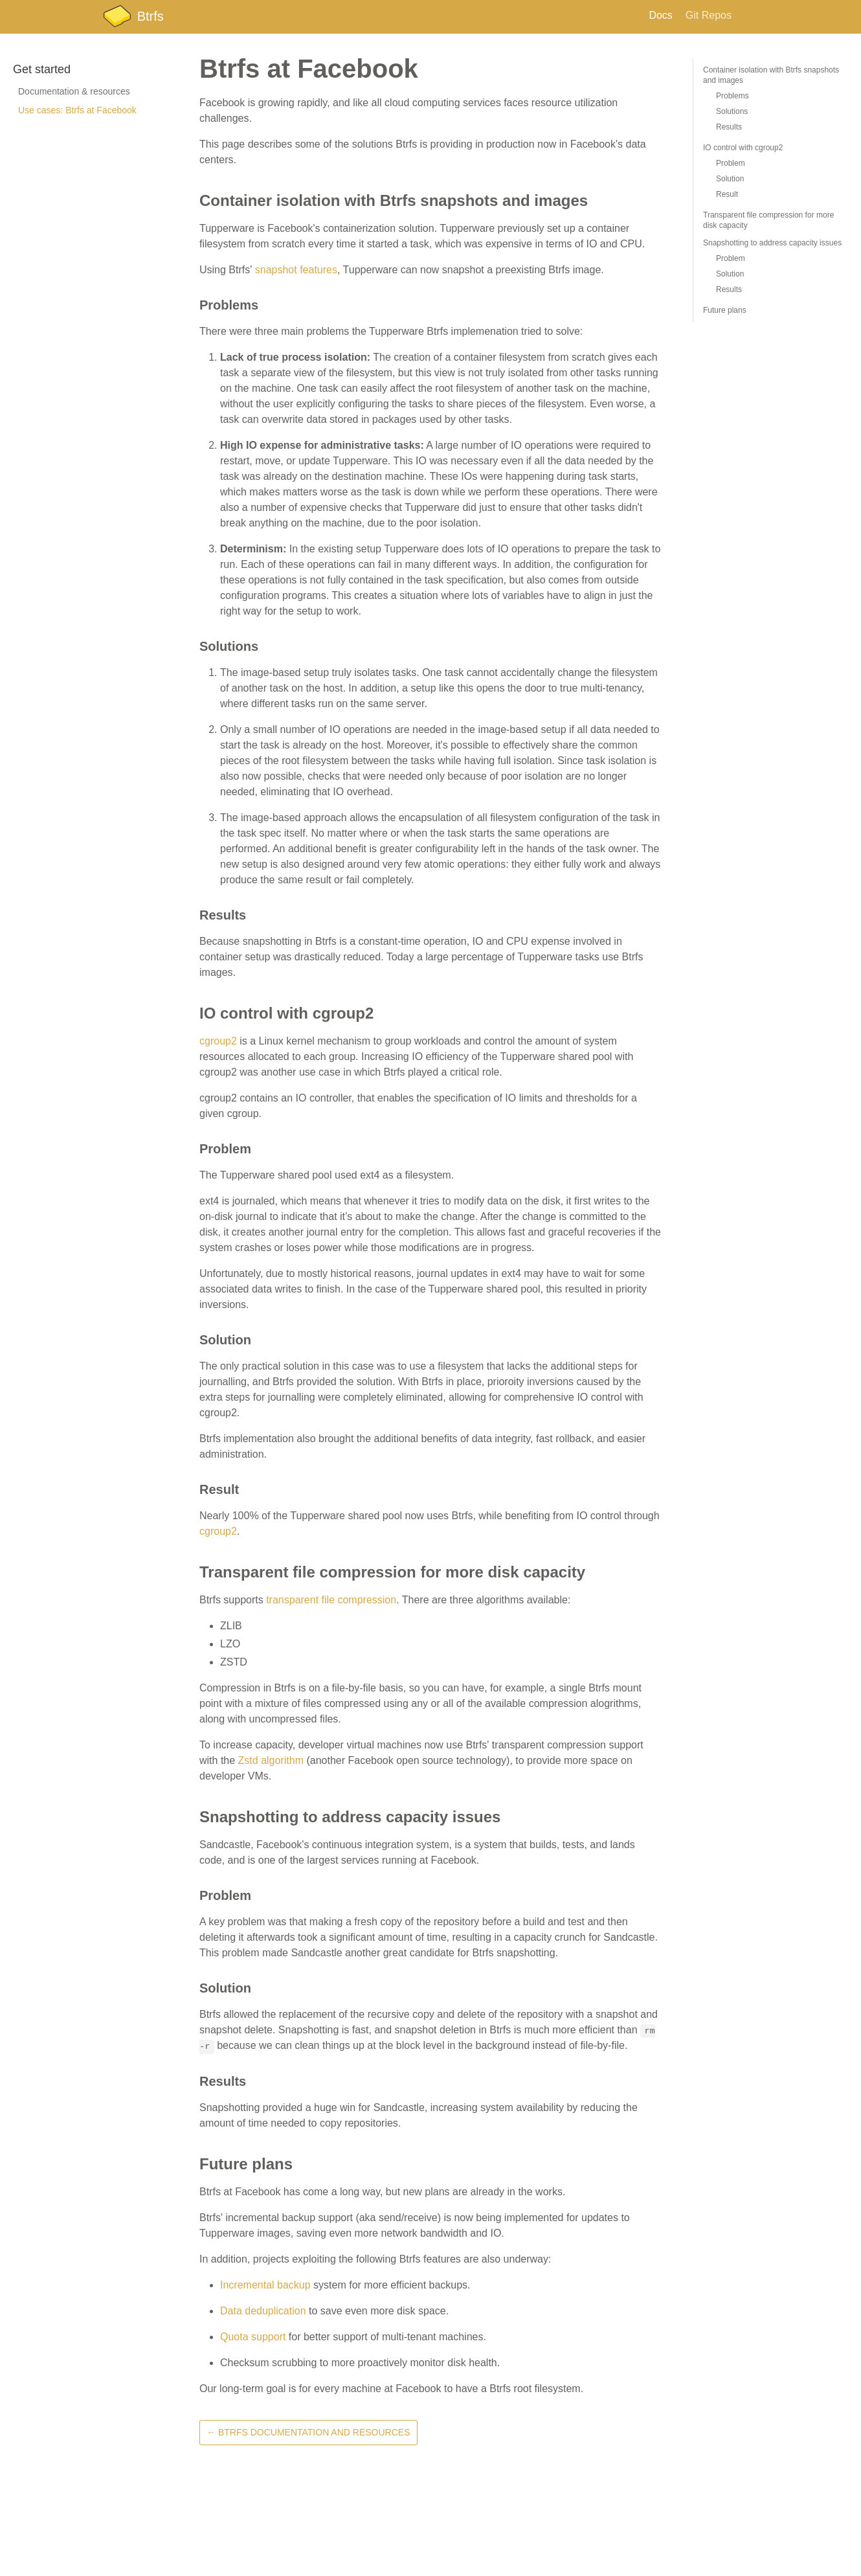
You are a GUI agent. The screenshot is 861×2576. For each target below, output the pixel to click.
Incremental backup (265, 2284)
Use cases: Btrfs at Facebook (77, 110)
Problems (732, 95)
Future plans (724, 310)
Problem (730, 163)
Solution (730, 178)
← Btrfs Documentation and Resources (308, 2432)
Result (727, 194)
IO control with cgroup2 (743, 147)
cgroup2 (218, 1040)
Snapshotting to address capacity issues (772, 242)
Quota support (252, 2336)
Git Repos (709, 15)
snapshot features (296, 269)
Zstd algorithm (271, 1760)
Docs (660, 15)
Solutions (732, 111)
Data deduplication (263, 2310)
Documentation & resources (74, 91)
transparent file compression (331, 1599)
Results (729, 126)
